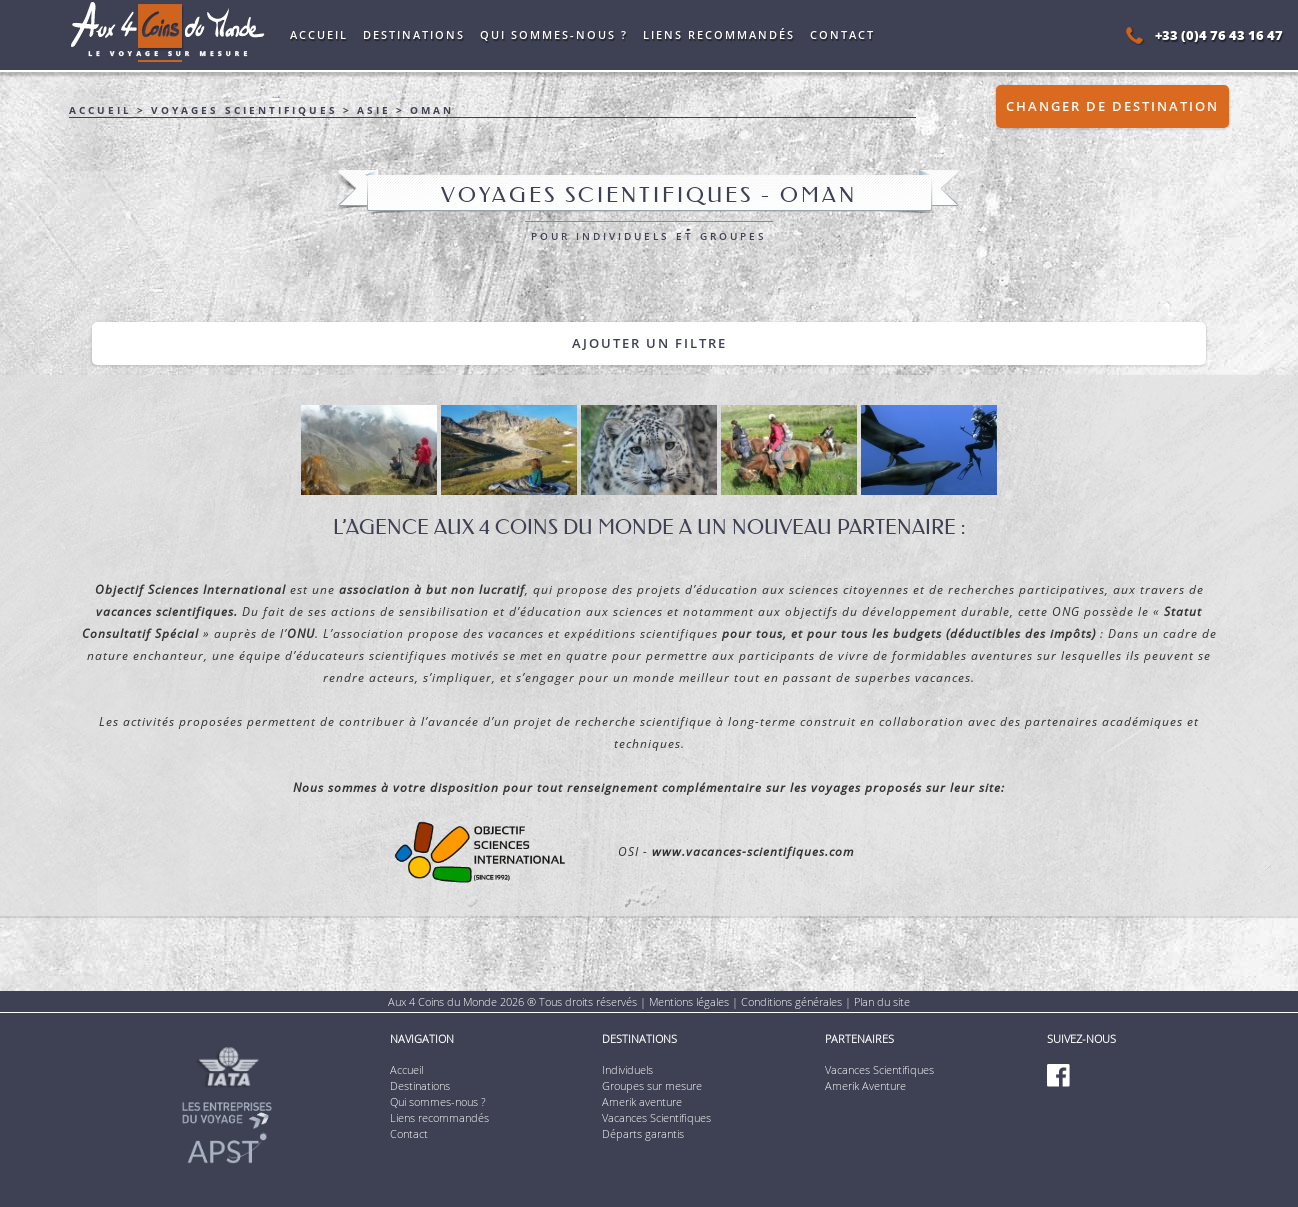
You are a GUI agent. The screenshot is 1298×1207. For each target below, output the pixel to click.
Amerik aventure (642, 1101)
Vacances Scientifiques (656, 1117)
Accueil (319, 34)
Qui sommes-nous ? (554, 34)
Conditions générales (791, 1001)
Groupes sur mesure (652, 1085)
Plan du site (882, 1001)
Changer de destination (1112, 106)
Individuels (627, 1069)
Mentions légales (689, 1001)
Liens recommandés (719, 34)
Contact (842, 34)
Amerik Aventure (865, 1085)
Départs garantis (643, 1133)
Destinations (414, 34)
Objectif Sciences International (190, 589)
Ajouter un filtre (649, 343)
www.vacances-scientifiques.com (753, 851)
